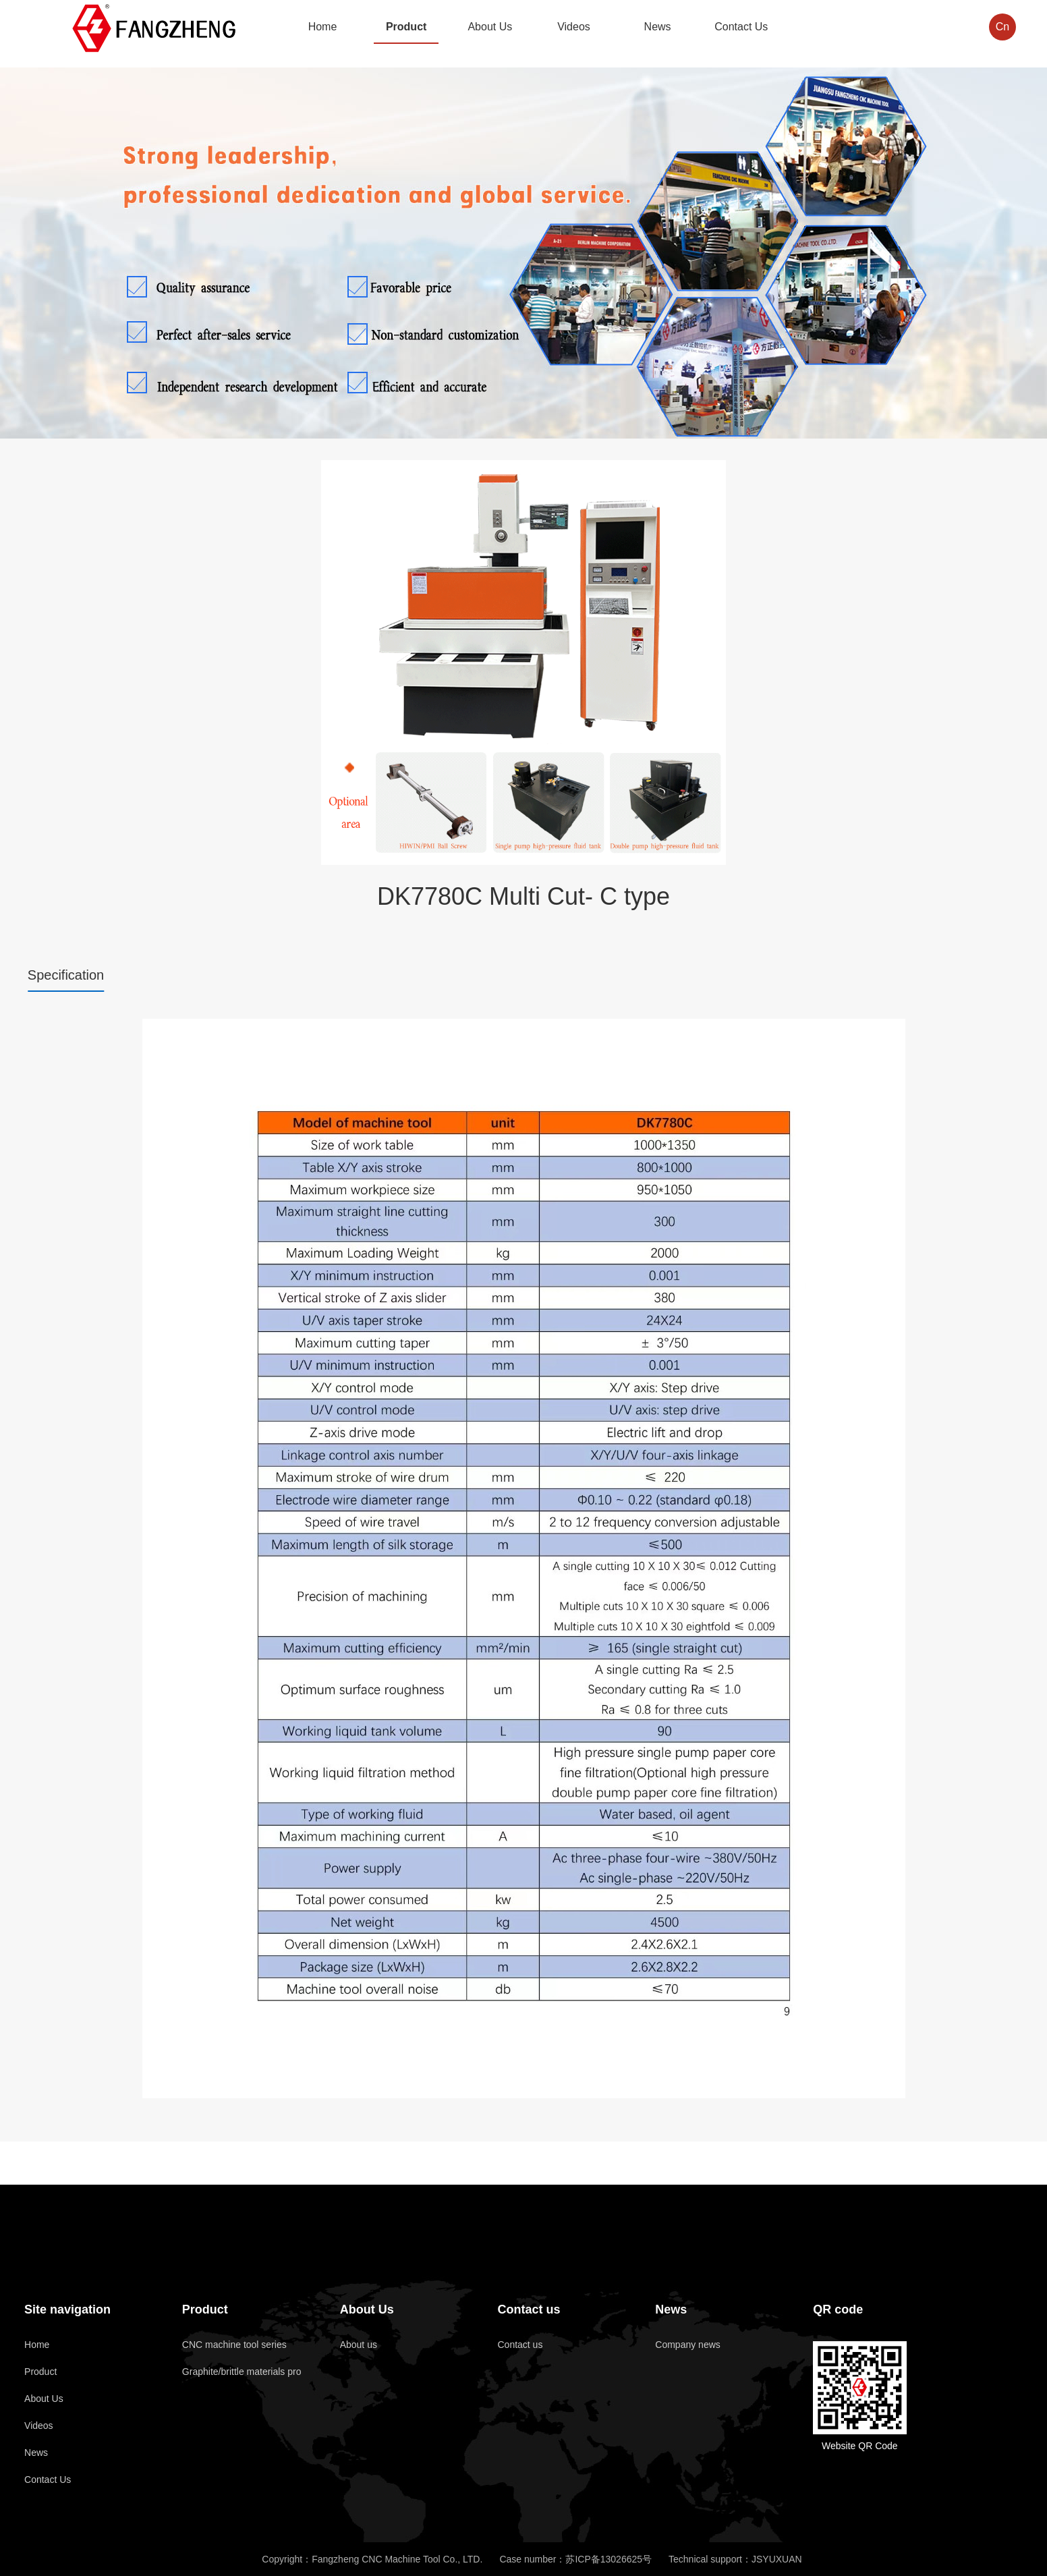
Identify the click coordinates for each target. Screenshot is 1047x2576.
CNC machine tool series (234, 2344)
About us (358, 2344)
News (36, 2452)
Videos (38, 2425)
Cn (1000, 26)
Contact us (528, 2309)
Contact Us (47, 2479)
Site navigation (67, 2309)
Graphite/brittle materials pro (242, 2371)
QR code (838, 2309)
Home (36, 2344)
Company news (687, 2344)
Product (40, 2371)
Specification (66, 975)
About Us (43, 2398)
